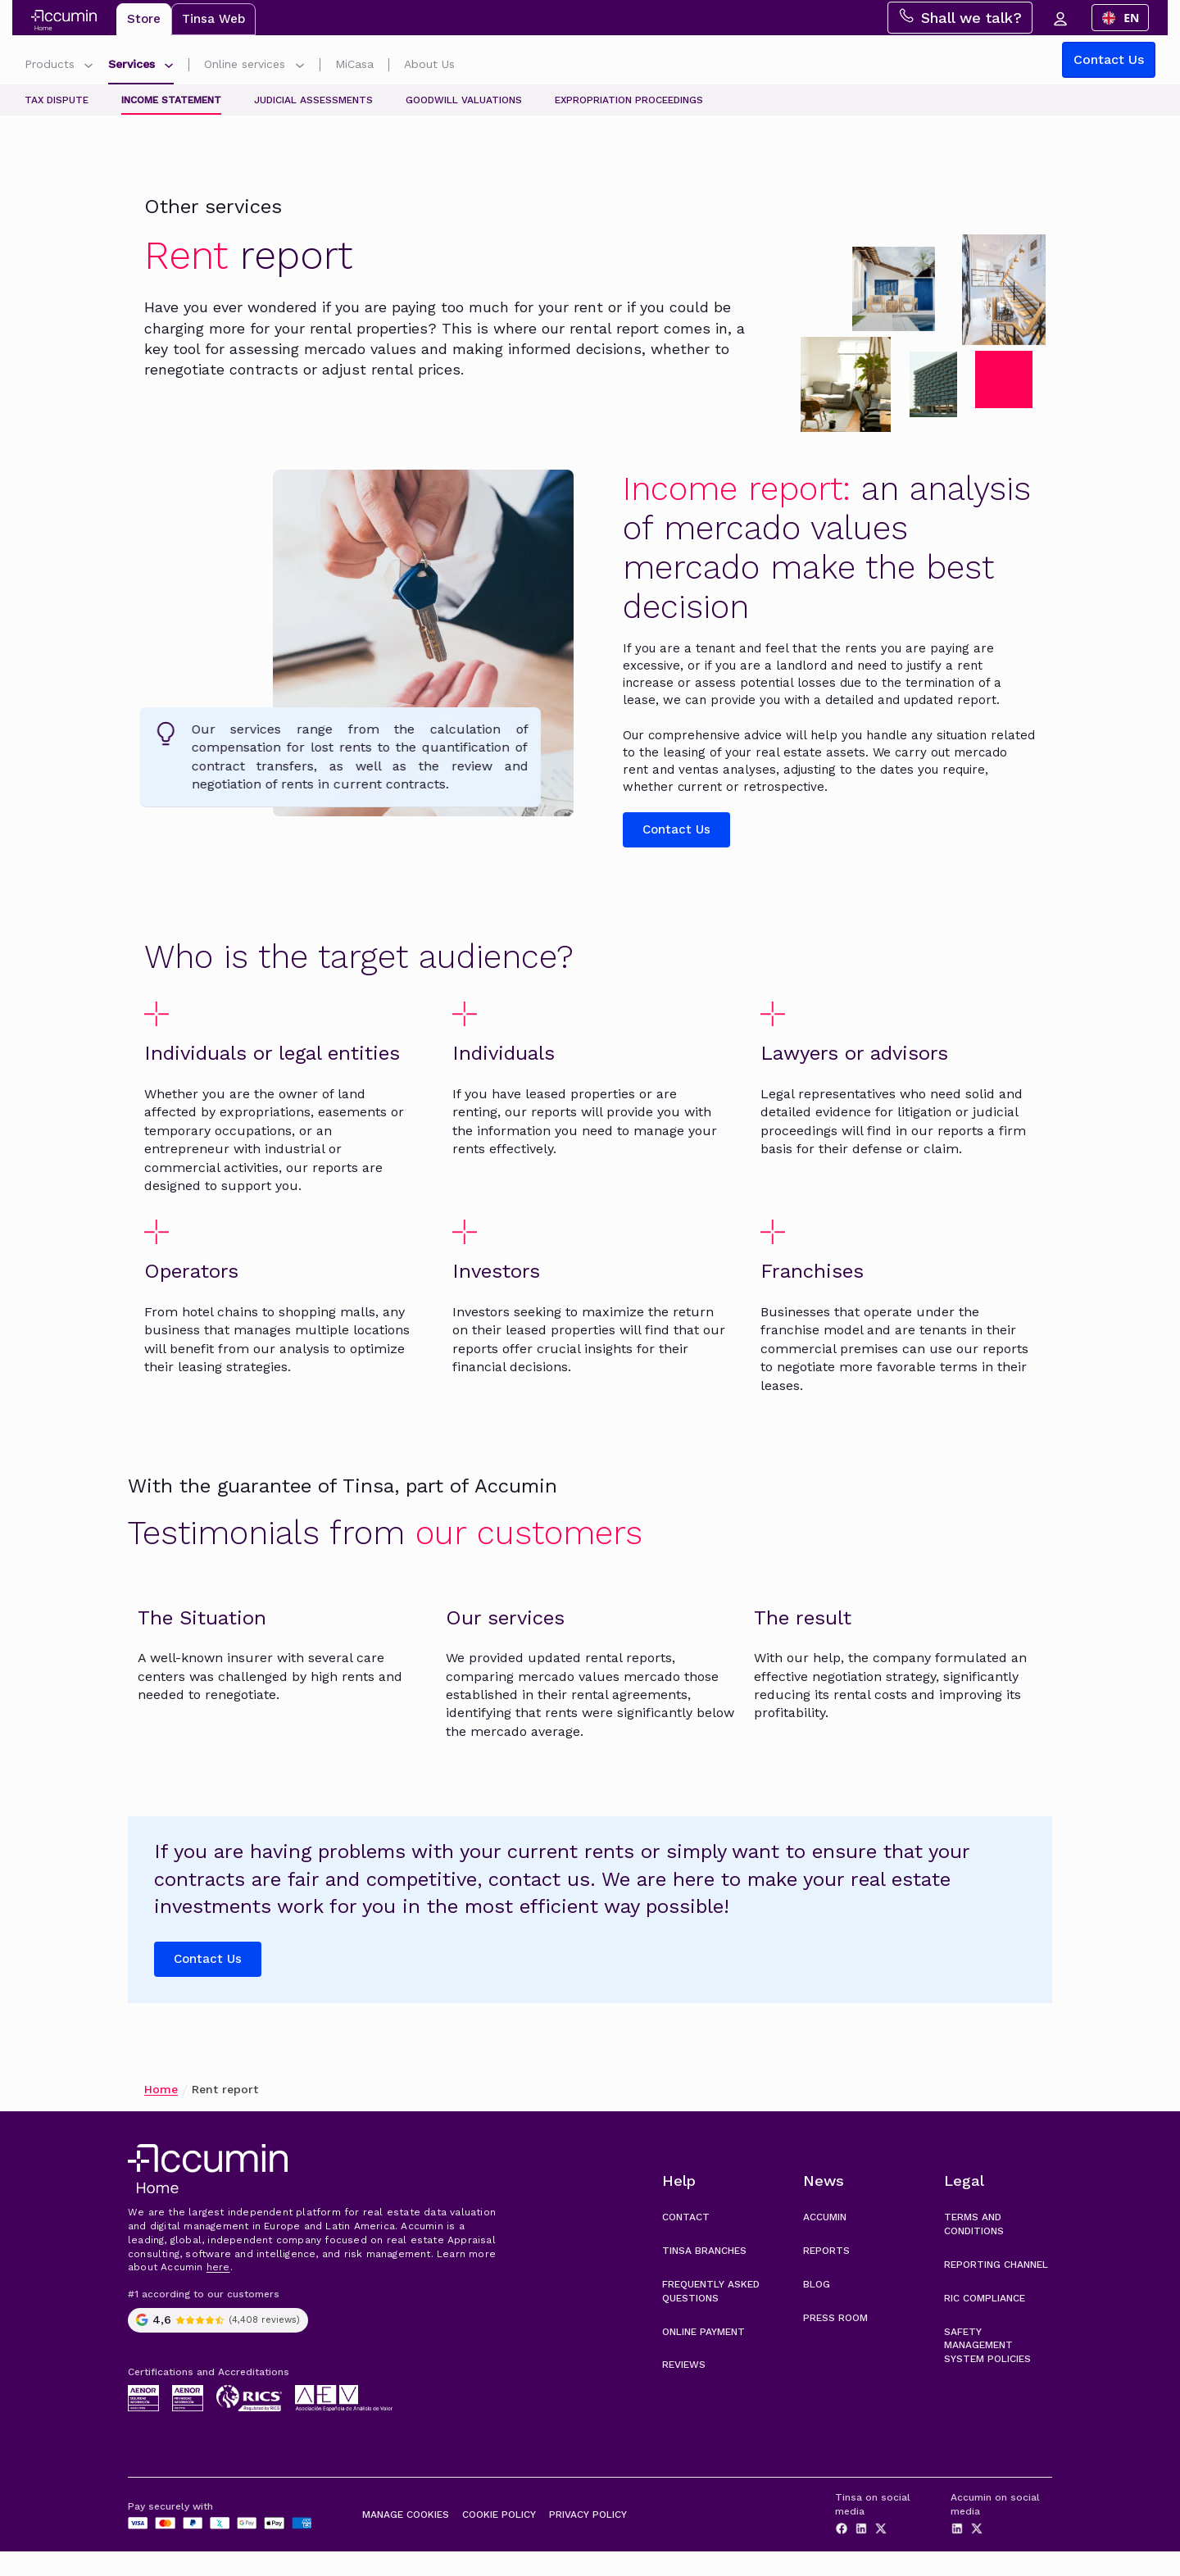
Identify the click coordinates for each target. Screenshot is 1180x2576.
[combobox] (1126, 18)
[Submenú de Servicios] (169, 68)
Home (161, 2114)
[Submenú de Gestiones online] (300, 68)
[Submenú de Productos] (88, 68)
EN (1127, 17)
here (218, 2291)
